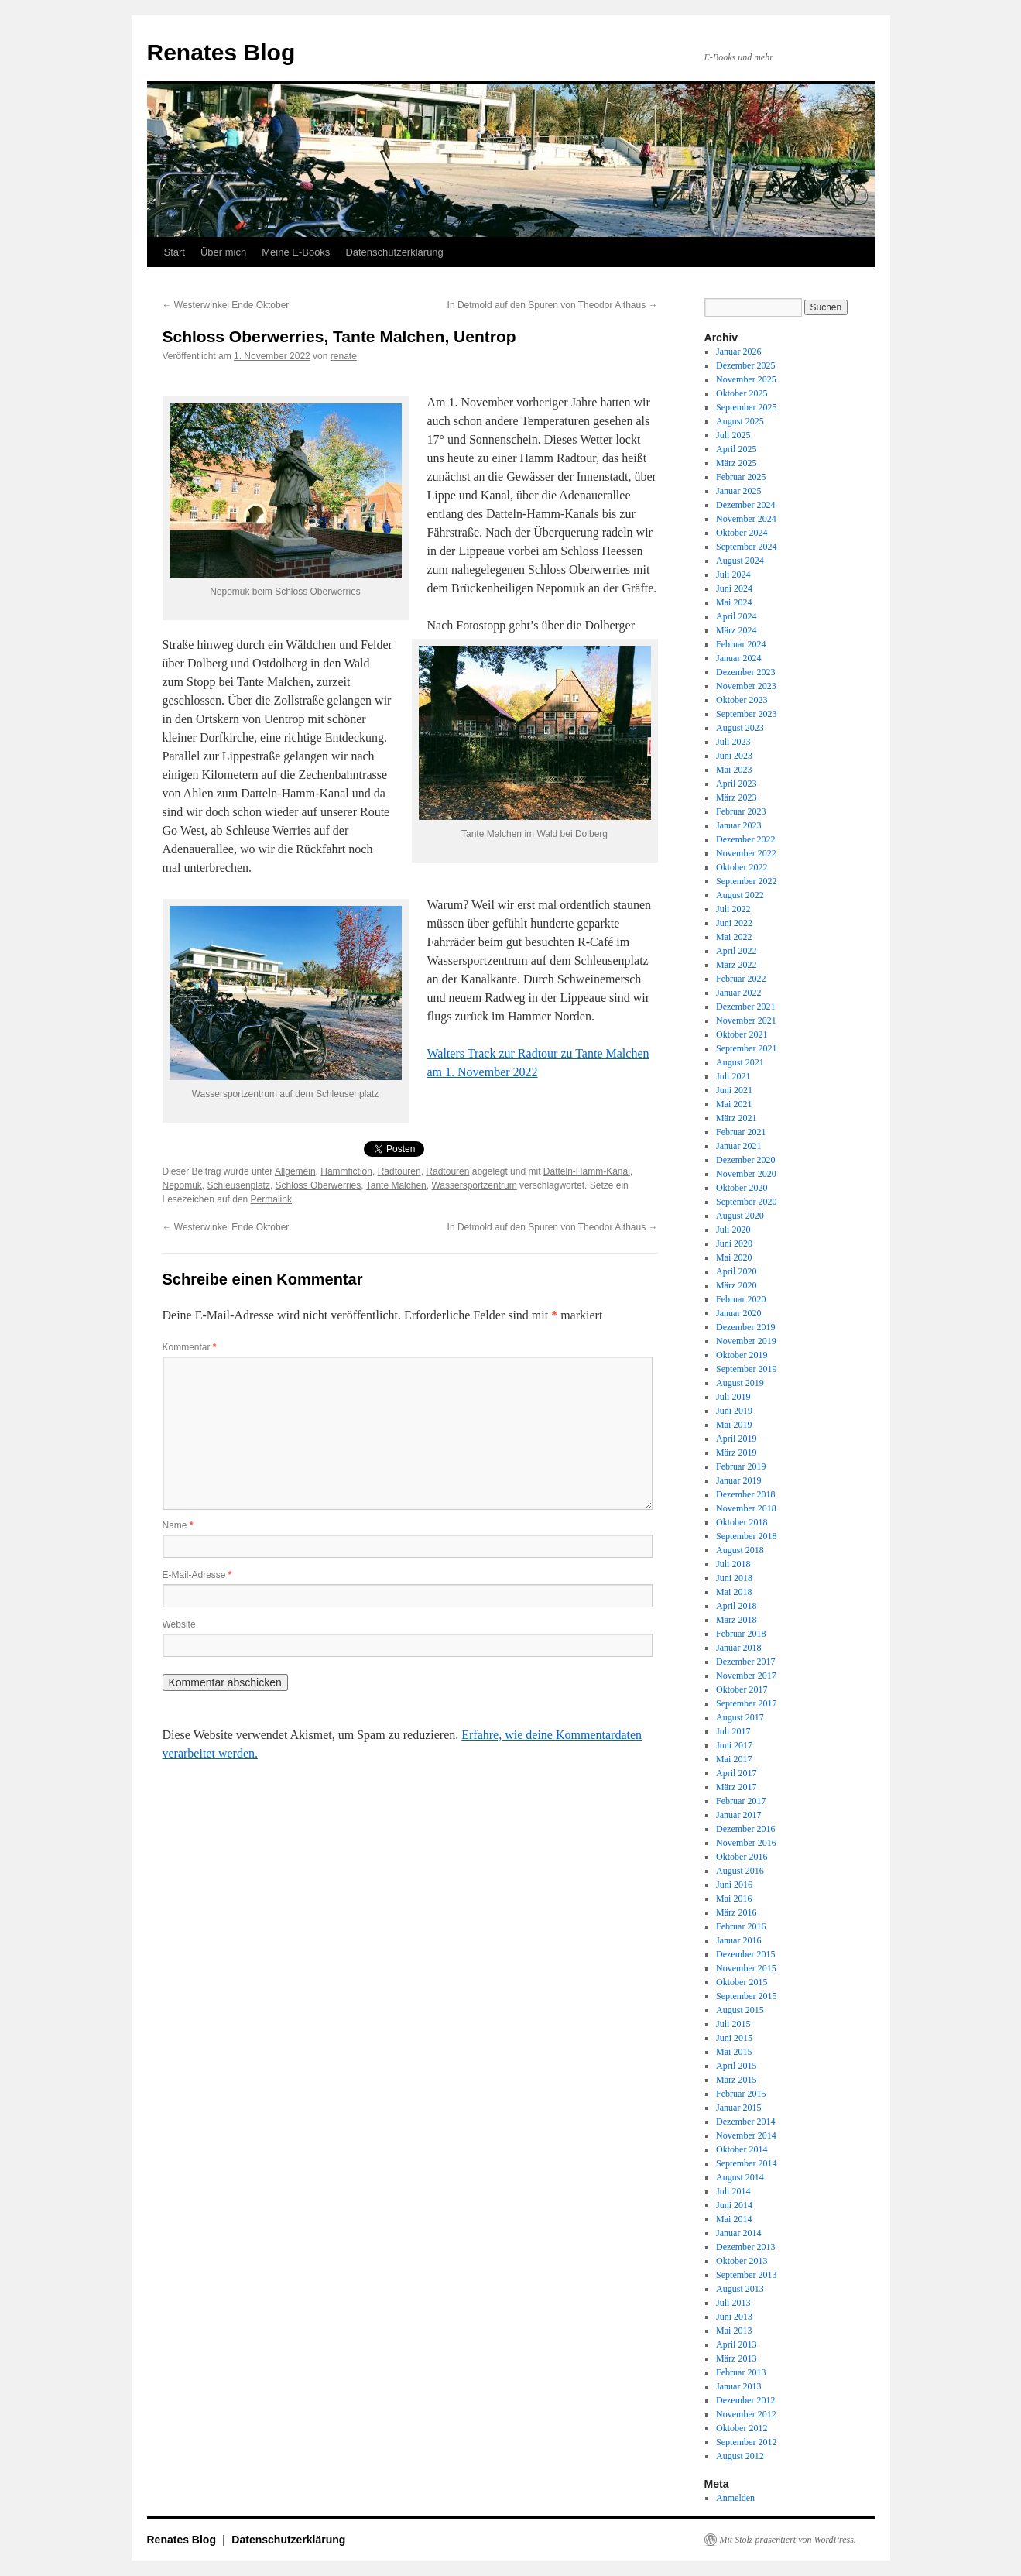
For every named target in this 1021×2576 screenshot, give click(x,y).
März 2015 (736, 2079)
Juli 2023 (733, 741)
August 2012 (740, 2456)
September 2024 (746, 546)
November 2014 (746, 2135)
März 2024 (736, 630)
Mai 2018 (734, 1591)
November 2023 (746, 686)
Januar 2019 (738, 1480)
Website (179, 1624)
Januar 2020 (738, 1313)
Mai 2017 (734, 1759)
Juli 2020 (733, 1229)
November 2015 (746, 1968)
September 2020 (746, 1201)
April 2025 (736, 449)
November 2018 (746, 1508)
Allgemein (295, 1171)
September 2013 (746, 2274)
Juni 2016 (734, 1884)
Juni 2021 (734, 1090)
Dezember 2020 (745, 1159)
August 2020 (740, 1215)
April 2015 (736, 2065)
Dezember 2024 (745, 504)
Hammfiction (346, 1171)
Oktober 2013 (741, 2260)
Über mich (223, 252)
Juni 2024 (734, 588)
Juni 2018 (734, 1578)
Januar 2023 (738, 825)
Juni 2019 (734, 1410)
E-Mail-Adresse (197, 1574)
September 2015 (746, 1996)
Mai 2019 (734, 1424)
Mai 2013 (734, 2330)
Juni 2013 (734, 2316)
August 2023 (740, 727)
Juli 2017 (733, 1731)
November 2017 (746, 1675)
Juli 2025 (733, 435)
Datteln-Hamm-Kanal (586, 1171)
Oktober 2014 (741, 2149)
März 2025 (736, 463)
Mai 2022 (734, 936)
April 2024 (736, 616)
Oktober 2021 (741, 1034)
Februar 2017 (741, 1801)
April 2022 (736, 950)
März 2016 (736, 1912)
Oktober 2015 (741, 1982)
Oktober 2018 (741, 1522)
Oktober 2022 (741, 867)
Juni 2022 (734, 923)
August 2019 (740, 1382)
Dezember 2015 (745, 1954)
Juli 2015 (733, 2024)
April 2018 (736, 1605)
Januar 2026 (738, 351)
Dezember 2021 (745, 1006)
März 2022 (736, 964)
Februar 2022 (741, 978)
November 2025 (746, 379)
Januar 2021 (738, 1146)
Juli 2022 (733, 909)
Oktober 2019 (741, 1355)
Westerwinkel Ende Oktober (226, 305)
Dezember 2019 (745, 1327)
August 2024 (740, 560)
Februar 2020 (741, 1299)
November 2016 (746, 1842)
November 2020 (746, 1173)
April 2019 (736, 1438)
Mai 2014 (734, 2219)
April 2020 (736, 1271)
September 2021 (746, 1048)
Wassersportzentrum (473, 1185)
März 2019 (736, 1452)
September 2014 (746, 2163)
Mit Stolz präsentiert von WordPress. (788, 2539)
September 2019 (746, 1368)
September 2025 (746, 407)
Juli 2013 (733, 2302)
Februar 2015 (741, 2093)
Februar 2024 (741, 644)
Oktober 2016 (741, 1856)
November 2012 (746, 2414)
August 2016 (740, 1870)
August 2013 (740, 2288)
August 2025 (740, 421)
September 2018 (746, 1536)
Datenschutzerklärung (394, 252)
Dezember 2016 (745, 1828)
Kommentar (190, 1347)
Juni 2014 (734, 2205)
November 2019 (746, 1341)
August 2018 (740, 1550)
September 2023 (746, 713)
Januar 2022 (738, 992)
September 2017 (746, 1703)
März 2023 (736, 797)
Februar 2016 (741, 1926)
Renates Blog (221, 52)
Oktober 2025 (741, 393)
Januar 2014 (738, 2233)
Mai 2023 (734, 769)
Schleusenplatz (238, 1185)
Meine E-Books (296, 252)
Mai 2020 (734, 1257)
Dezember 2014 (745, 2121)
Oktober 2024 (741, 532)
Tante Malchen (396, 1185)
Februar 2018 (741, 1633)
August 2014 (740, 2177)
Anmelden (735, 2497)
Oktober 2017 (741, 1689)
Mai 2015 (734, 2051)
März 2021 (736, 1118)
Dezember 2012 (745, 2400)
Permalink (271, 1199)
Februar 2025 (741, 477)
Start (174, 252)
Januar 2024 (738, 658)
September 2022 (746, 881)
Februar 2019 (741, 1466)
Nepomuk (182, 1185)
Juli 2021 (733, 1076)
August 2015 (740, 2010)
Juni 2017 (734, 1745)
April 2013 (736, 2344)
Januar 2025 (738, 490)
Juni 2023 (734, 755)
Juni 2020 (734, 1243)
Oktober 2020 (741, 1187)
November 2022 (746, 853)
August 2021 (740, 1062)
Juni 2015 (734, 2037)
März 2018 (736, 1619)
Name (178, 1525)
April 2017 (736, 1773)
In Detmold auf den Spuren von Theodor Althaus (552, 305)
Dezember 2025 (745, 365)
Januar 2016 (738, 1940)
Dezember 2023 (745, 672)
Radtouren (399, 1171)
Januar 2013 (738, 2386)
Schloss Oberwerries (318, 1185)
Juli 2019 (733, 1396)
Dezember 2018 (745, 1494)
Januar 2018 (738, 1647)
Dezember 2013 (745, 2247)
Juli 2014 (733, 2191)
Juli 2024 (733, 574)
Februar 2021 (741, 1132)
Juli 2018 (733, 1564)
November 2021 (746, 1020)
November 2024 (746, 518)
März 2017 (736, 1787)
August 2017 (740, 1717)
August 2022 (740, 895)
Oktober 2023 (741, 700)
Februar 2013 (741, 2372)
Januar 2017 (738, 1814)
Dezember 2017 (745, 1661)
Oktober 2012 (741, 2428)
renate (344, 356)
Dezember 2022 (745, 839)
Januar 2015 (738, 2107)
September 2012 (746, 2442)
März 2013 (736, 2358)
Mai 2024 (734, 602)
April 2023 (736, 783)
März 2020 (736, 1285)
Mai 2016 (734, 1898)
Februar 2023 (741, 811)
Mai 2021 (734, 1104)
